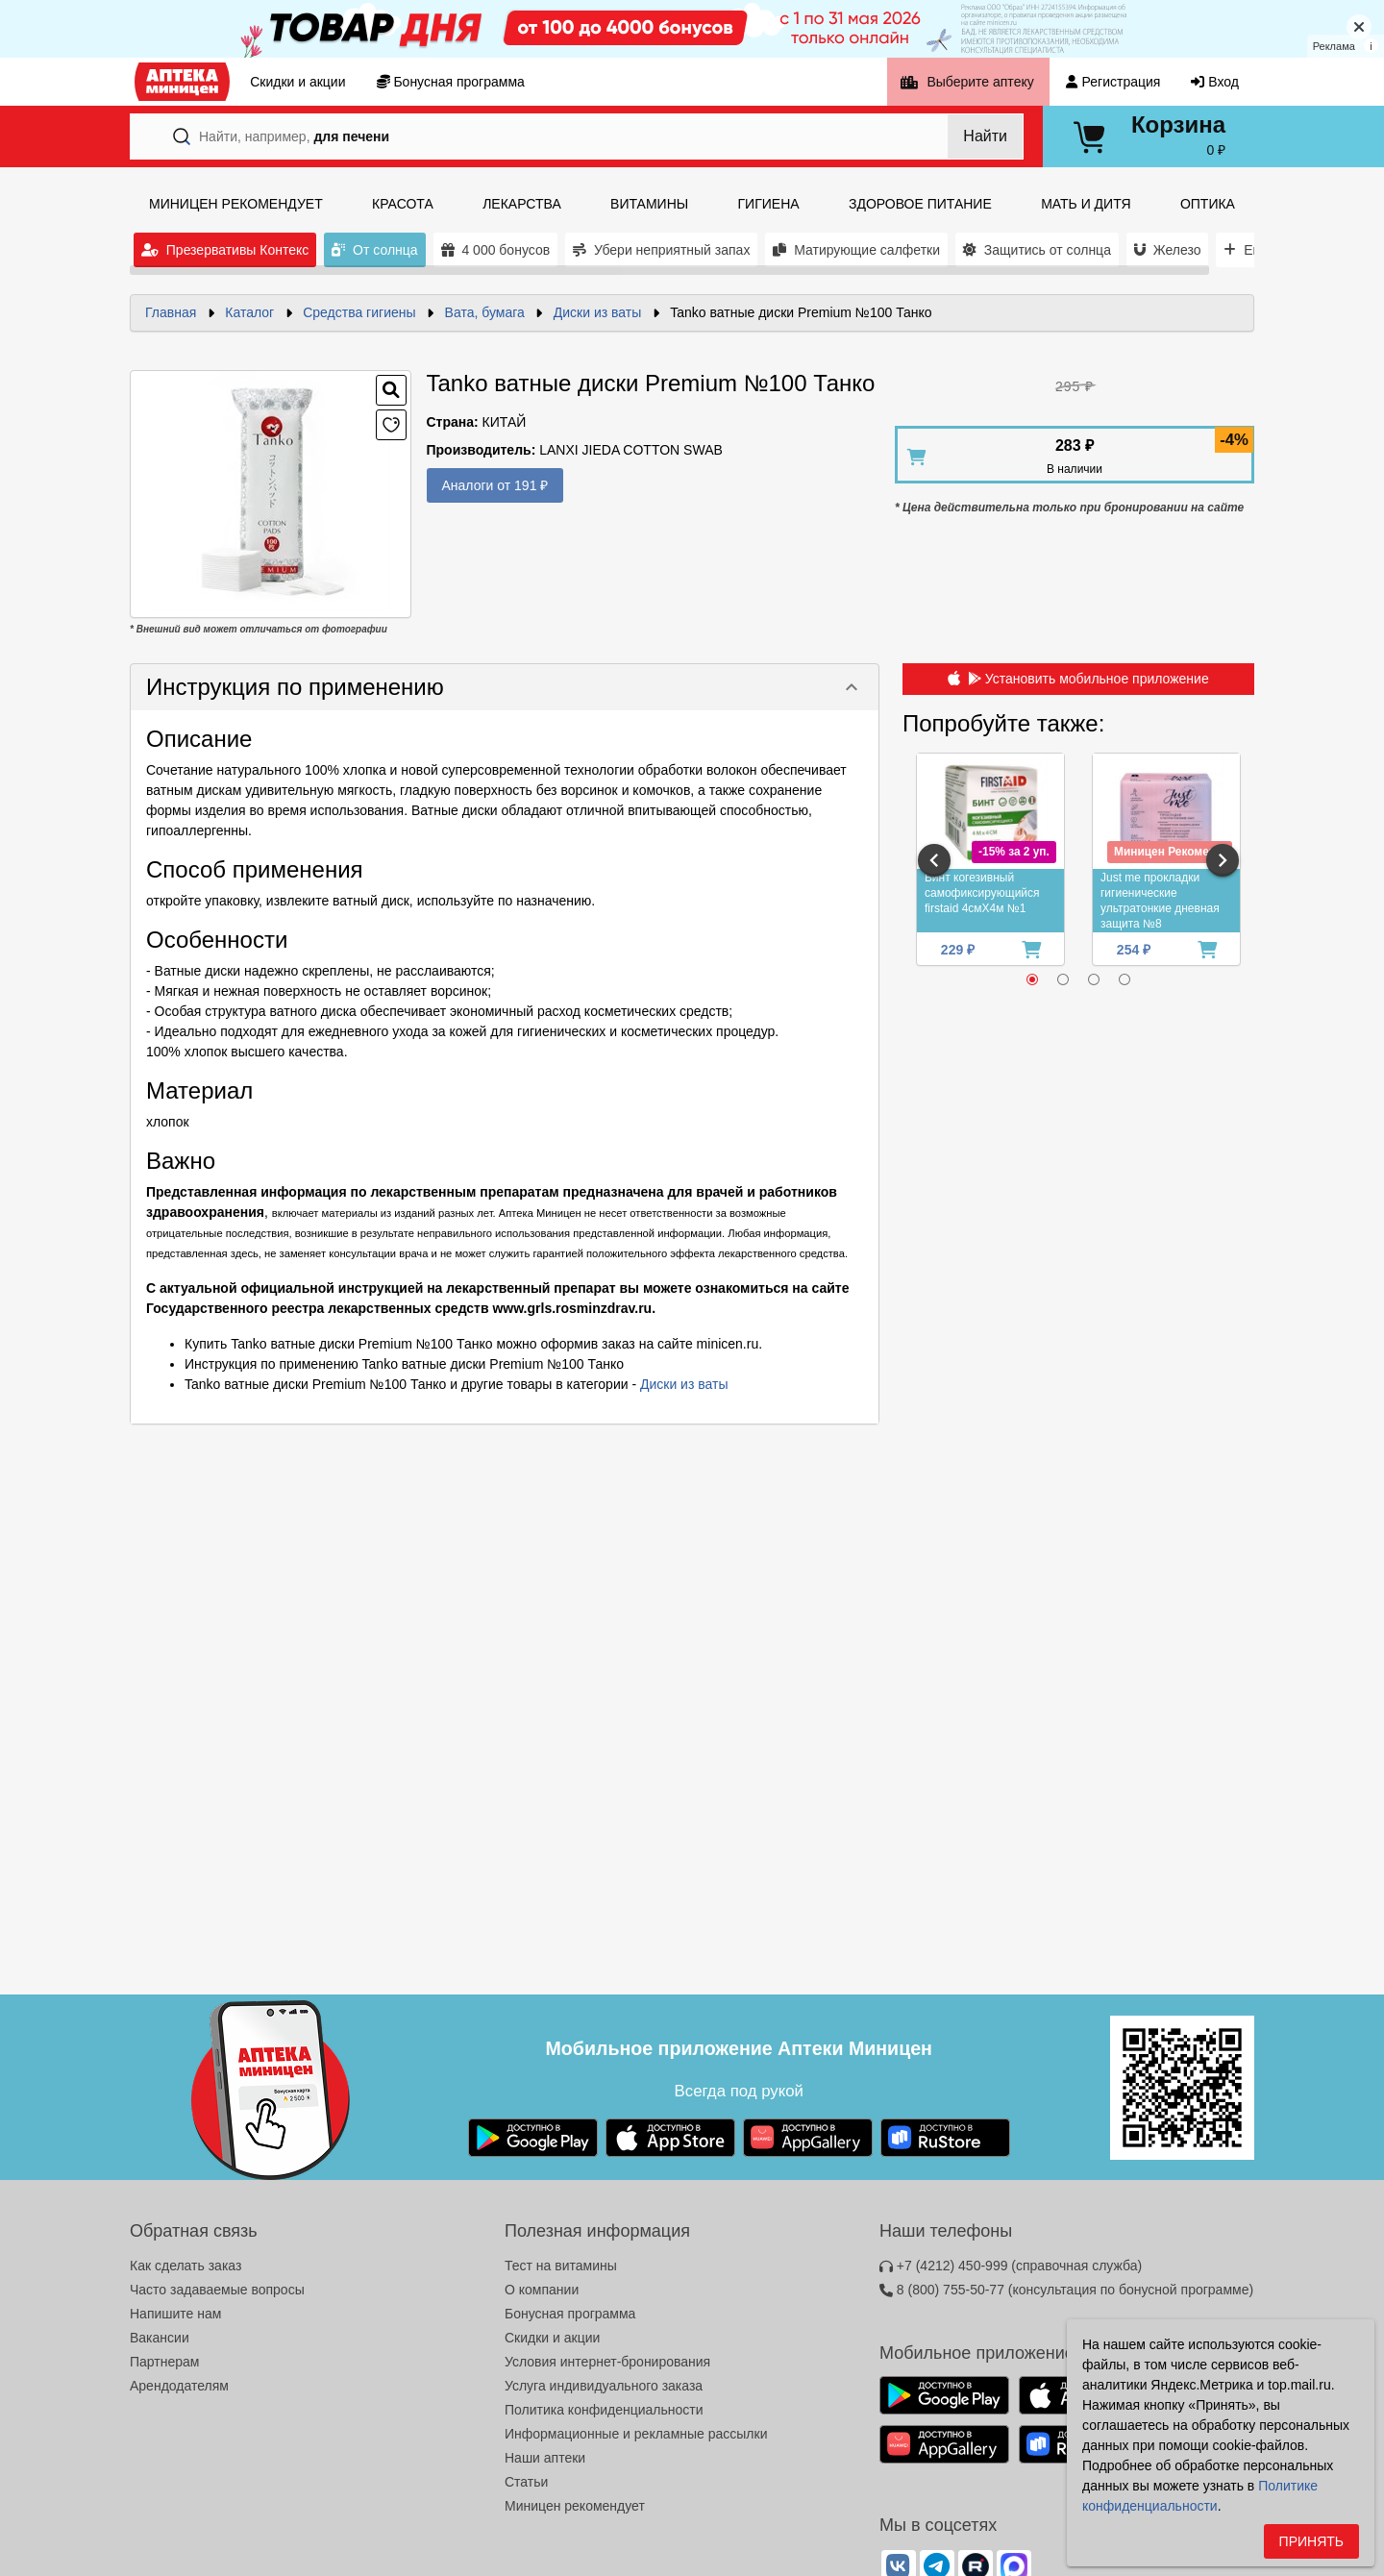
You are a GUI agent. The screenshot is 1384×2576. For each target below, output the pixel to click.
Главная (170, 312)
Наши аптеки (545, 2457)
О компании (542, 2289)
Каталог (249, 312)
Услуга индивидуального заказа (604, 2385)
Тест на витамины (561, 2265)
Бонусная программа (570, 2313)
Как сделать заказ (185, 2265)
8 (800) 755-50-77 (1066, 2289)
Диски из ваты (598, 312)
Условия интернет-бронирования (607, 2361)
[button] (504, 687)
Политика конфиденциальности (604, 2409)
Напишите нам (175, 2313)
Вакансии (159, 2337)
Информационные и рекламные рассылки (636, 2433)
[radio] (1032, 979)
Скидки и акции (552, 2337)
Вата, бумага (485, 312)
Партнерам (164, 2361)
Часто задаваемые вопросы (217, 2289)
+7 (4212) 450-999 (1010, 2265)
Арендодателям (179, 2385)
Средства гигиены (359, 312)
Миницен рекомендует (575, 2506)
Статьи (526, 2481)
